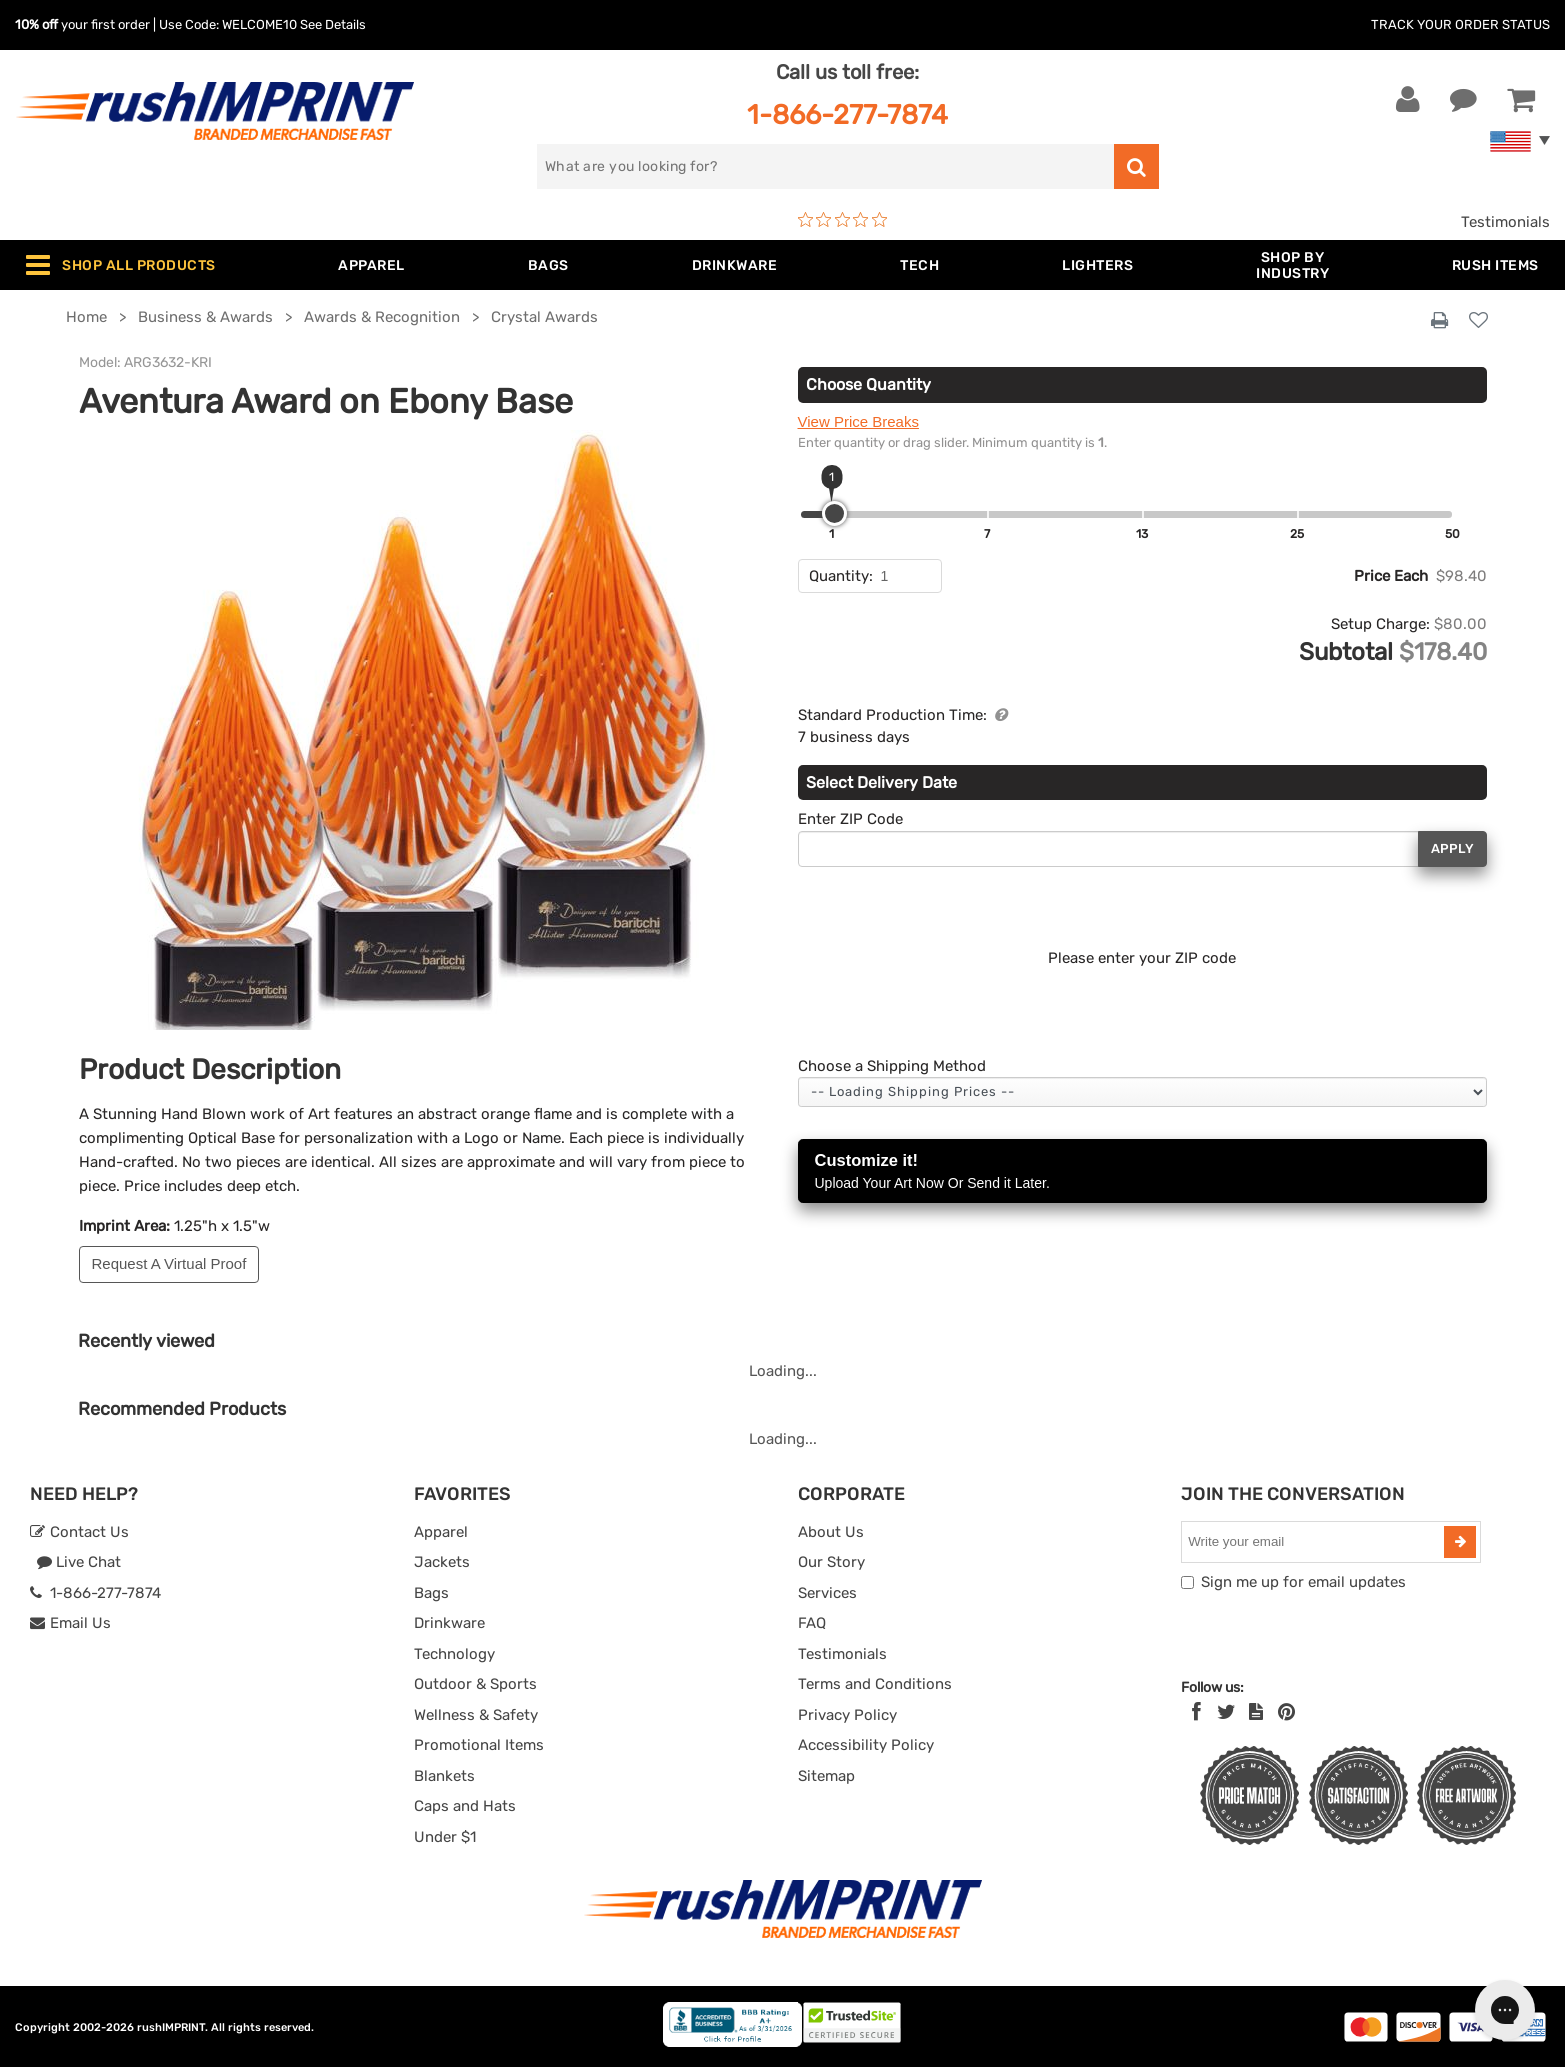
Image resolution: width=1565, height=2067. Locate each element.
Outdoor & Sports (475, 1684)
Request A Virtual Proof (169, 1263)
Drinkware (449, 1623)
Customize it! (1142, 1172)
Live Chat (78, 1562)
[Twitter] (1226, 1712)
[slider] (834, 513)
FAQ (812, 1623)
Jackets (442, 1562)
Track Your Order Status (1460, 24)
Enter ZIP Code (850, 819)
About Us (831, 1532)
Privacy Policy (847, 1715)
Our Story (831, 1562)
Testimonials (1505, 222)
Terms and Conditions (875, 1684)
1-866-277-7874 (847, 114)
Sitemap (826, 1776)
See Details (333, 24)
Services (827, 1593)
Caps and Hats (465, 1806)
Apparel (441, 1532)
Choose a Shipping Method (892, 1066)
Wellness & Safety (476, 1715)
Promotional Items (479, 1745)
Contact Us (79, 1532)
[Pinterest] (1286, 1712)
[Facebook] (1196, 1712)
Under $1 (445, 1837)
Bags (431, 1593)
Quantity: (841, 576)
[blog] (1256, 1712)
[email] (1315, 1542)
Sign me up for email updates (1303, 1582)
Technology (454, 1654)
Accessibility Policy (866, 1745)
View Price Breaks (858, 421)
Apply (1452, 848)
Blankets (444, 1776)
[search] (825, 166)
